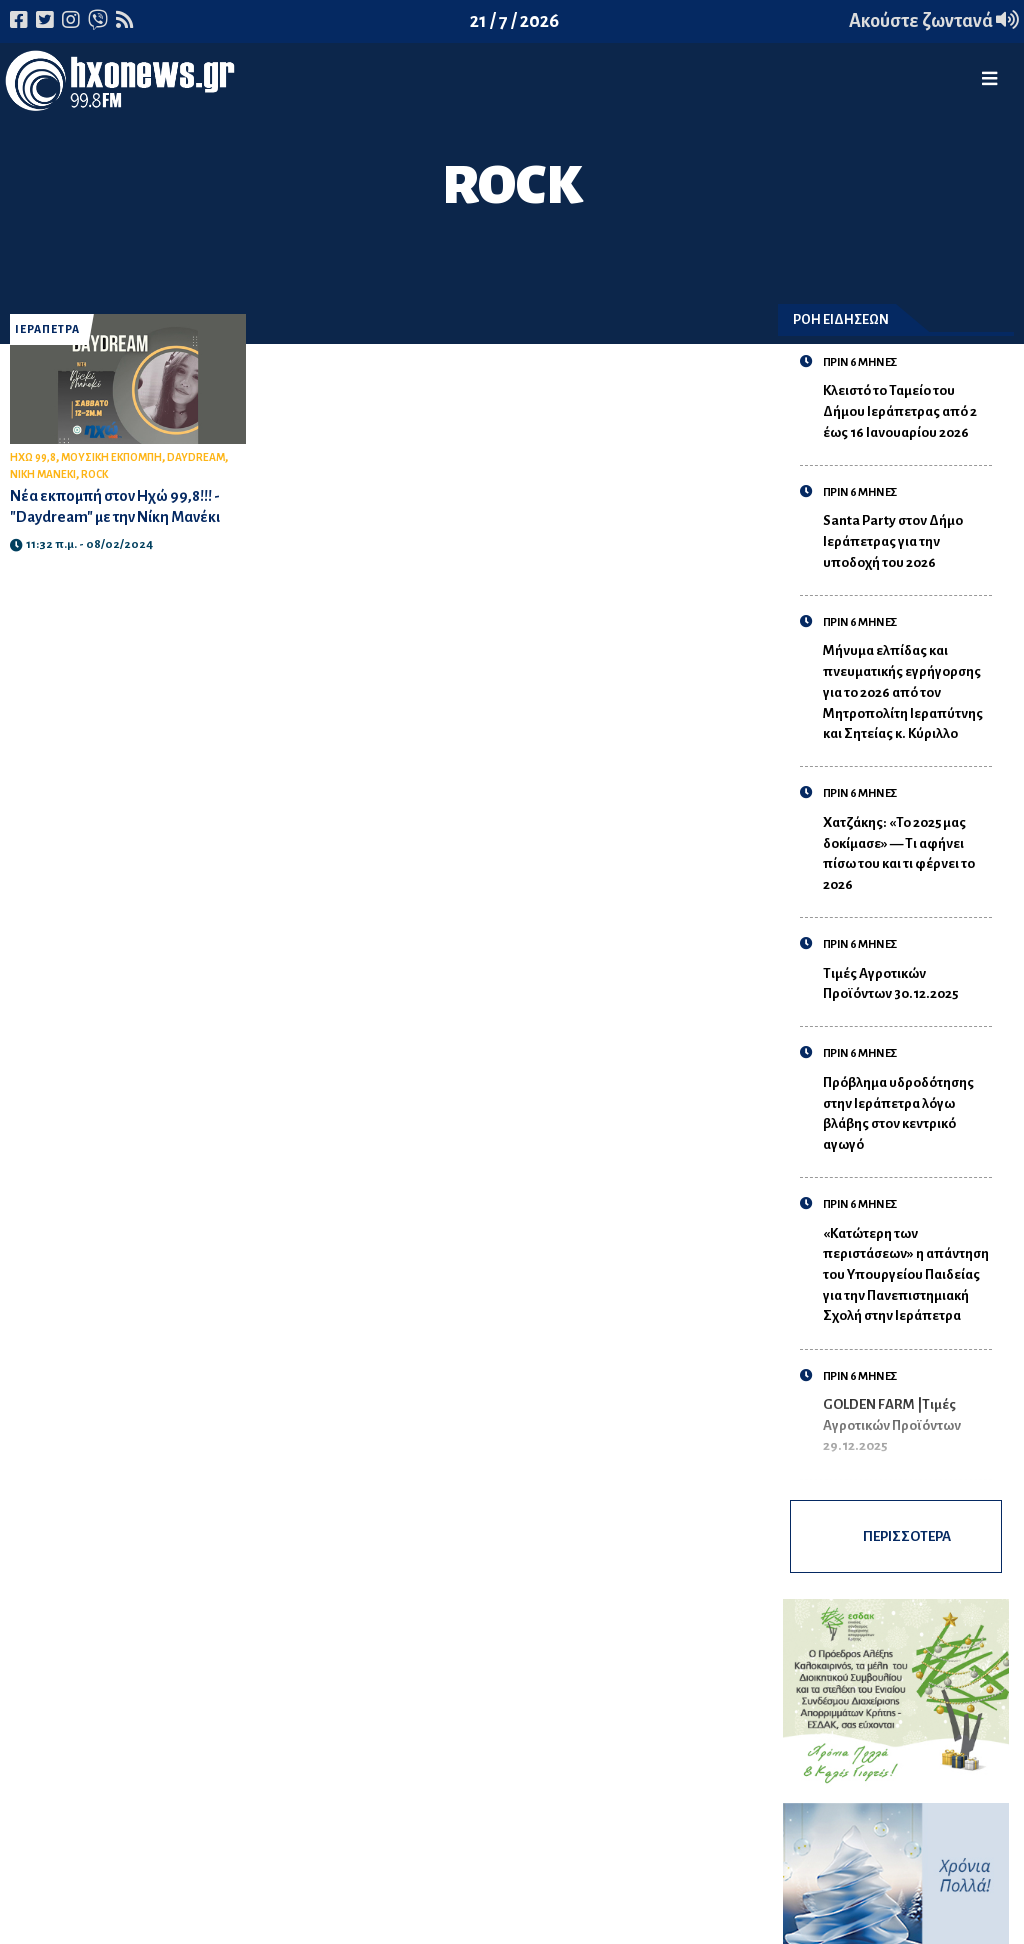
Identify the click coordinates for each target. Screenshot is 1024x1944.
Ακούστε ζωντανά (934, 21)
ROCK (94, 474)
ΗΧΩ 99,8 (33, 457)
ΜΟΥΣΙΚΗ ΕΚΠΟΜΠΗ (111, 457)
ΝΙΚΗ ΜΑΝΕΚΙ (43, 474)
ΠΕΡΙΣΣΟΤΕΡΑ (907, 1536)
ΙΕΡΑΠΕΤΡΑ (47, 329)
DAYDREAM (196, 457)
